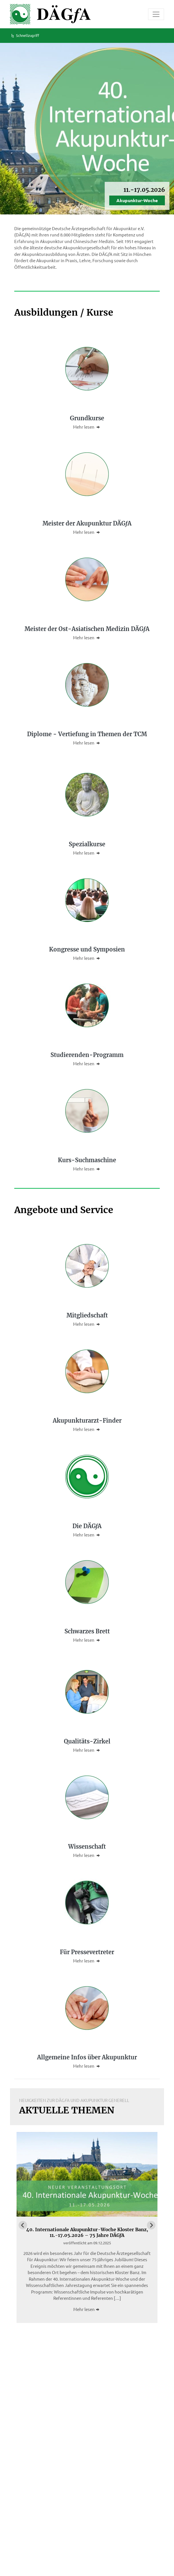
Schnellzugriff (24, 35)
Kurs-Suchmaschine (87, 1160)
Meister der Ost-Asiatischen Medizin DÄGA (87, 628)
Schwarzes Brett (87, 1631)
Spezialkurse (87, 844)
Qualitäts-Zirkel (87, 1741)
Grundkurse (87, 418)
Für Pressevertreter (87, 1952)
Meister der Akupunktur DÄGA (87, 523)
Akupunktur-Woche (137, 200)
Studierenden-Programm (87, 1054)
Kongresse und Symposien (87, 949)
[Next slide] (151, 2225)
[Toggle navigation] (156, 14)
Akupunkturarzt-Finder (87, 1420)
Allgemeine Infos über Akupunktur (87, 2057)
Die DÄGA (87, 1526)
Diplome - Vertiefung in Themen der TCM (87, 734)
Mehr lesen (87, 427)
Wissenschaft (87, 1846)
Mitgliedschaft (87, 1315)
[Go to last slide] (23, 2225)
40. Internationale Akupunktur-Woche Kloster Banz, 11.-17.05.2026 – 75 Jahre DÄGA (87, 2232)
